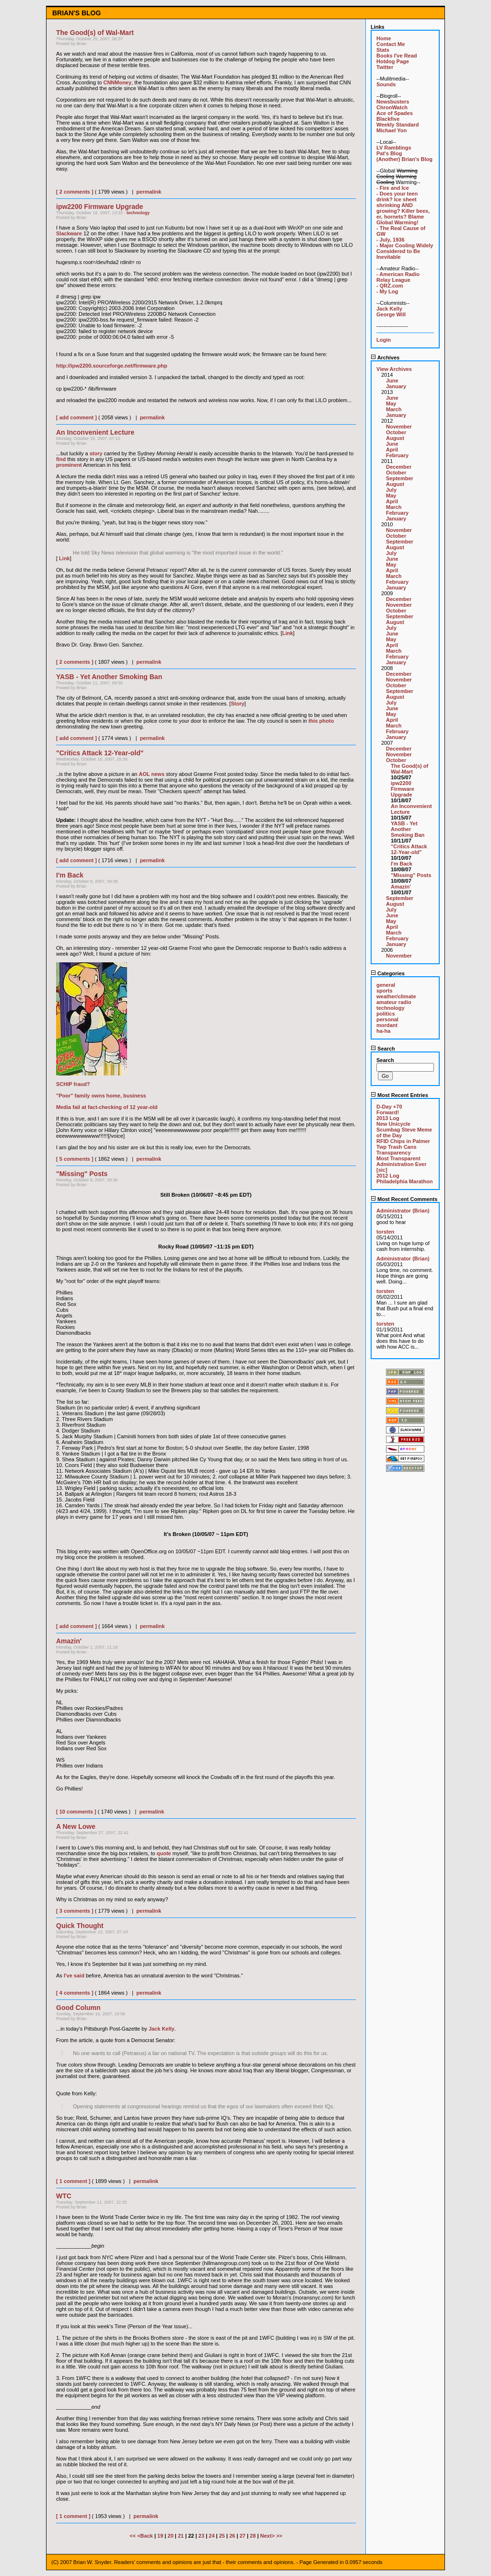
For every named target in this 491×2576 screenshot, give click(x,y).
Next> (268, 2536)
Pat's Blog (389, 153)
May (391, 403)
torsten (385, 1232)
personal (387, 1019)
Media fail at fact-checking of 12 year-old (107, 1107)
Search (383, 1048)
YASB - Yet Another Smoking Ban (407, 829)
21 (181, 2536)
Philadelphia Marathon (404, 1181)
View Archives (394, 369)
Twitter (384, 67)
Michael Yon (391, 130)
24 (211, 2536)
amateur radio (393, 1002)
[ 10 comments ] (76, 1811)
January (396, 386)
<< (133, 2536)
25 (222, 2536)
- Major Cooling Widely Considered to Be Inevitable (404, 251)
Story (237, 703)
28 (253, 2536)
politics (385, 1014)
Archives (385, 357)
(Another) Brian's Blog (404, 159)
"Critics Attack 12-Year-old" (409, 849)
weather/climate (396, 996)
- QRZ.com (389, 286)
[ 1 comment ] (73, 2181)
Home (383, 38)
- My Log (387, 291)
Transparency (393, 1152)
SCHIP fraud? (73, 1084)
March (393, 409)
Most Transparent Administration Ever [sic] (401, 1164)
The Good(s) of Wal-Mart (409, 768)
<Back (145, 2536)
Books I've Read (396, 55)
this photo (321, 721)
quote (164, 1853)
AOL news (151, 774)
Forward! (387, 1112)
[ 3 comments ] (75, 1911)
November (399, 426)
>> (279, 2536)
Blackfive (387, 119)
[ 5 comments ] (75, 1159)
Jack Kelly (162, 2029)
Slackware (69, 233)
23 (201, 2536)
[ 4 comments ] (75, 1993)
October (396, 432)
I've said (74, 1975)
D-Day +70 (389, 1106)
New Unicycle (393, 1124)
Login (383, 340)
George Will (391, 314)
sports (384, 990)
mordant (386, 1025)
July (391, 490)
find (61, 459)
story (96, 453)
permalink (148, 192)
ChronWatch (392, 107)
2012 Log (387, 1175)
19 (160, 2536)
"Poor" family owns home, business (101, 1095)
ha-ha (383, 1031)
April (392, 449)
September (399, 478)
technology (138, 212)
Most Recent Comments (404, 1199)
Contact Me (390, 44)
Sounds (386, 84)
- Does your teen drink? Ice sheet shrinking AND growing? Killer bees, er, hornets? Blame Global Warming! (403, 208)
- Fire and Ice (392, 188)
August (395, 438)
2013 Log (387, 1118)
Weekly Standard (397, 124)
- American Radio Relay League (398, 277)
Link (64, 558)
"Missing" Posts (411, 875)
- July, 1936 (390, 240)
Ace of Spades (394, 113)
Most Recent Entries (399, 1095)
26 (232, 2536)
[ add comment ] (76, 417)
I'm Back (401, 863)
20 (171, 2536)
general (385, 985)
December (398, 467)
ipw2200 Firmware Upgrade (402, 788)
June (392, 380)
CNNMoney (117, 82)
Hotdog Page (392, 61)
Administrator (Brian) (403, 1210)
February (397, 455)
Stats (382, 50)
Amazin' (401, 886)
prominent (69, 465)
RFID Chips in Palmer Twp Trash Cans (403, 1144)
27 (243, 2536)
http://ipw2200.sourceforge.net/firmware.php (111, 366)
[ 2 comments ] (75, 192)
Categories (388, 973)
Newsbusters (392, 101)
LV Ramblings (393, 147)
